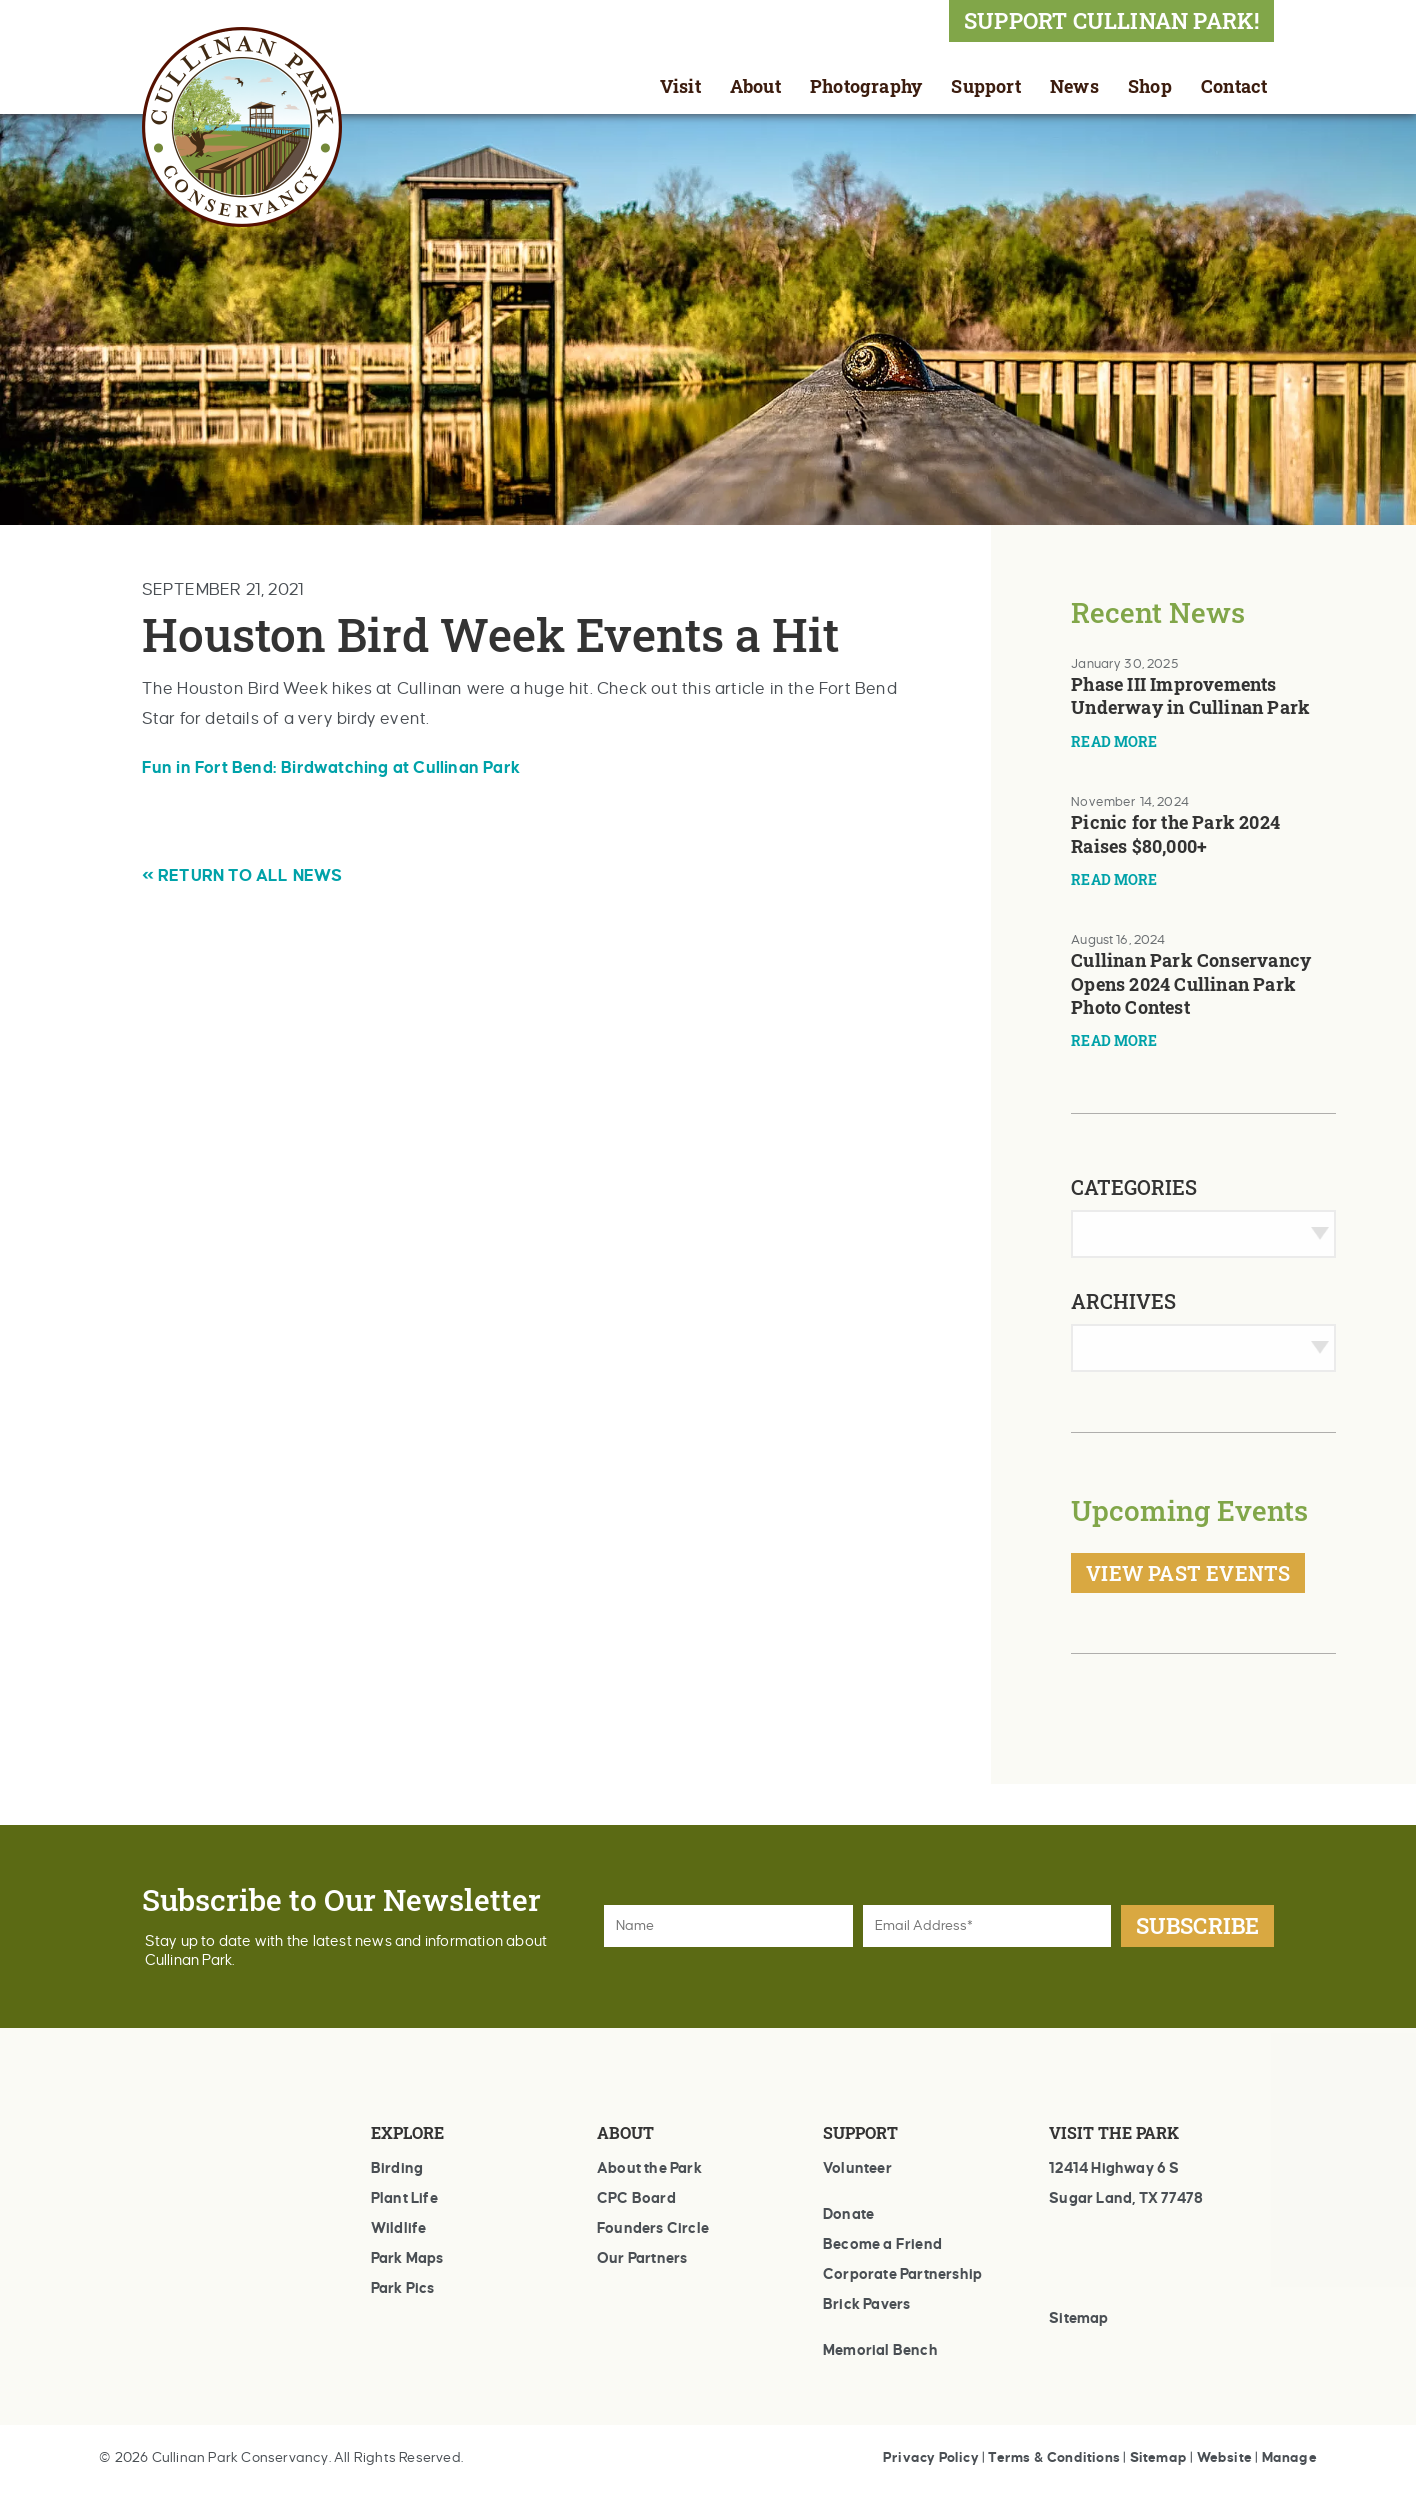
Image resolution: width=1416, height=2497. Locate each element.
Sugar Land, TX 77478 (1126, 2198)
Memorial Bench (880, 2350)
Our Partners (642, 2258)
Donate (848, 2214)
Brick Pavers (866, 2304)
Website (1224, 2457)
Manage (1289, 2457)
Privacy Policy (931, 2457)
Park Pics (403, 2288)
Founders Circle (653, 2228)
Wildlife (399, 2228)
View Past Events (1188, 1573)
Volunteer (857, 2168)
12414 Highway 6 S (1114, 2168)
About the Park (649, 2168)
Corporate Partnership (902, 2274)
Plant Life (404, 2198)
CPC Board (636, 2198)
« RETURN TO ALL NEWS (242, 876)
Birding (397, 2168)
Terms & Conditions (1054, 2457)
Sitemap (1078, 2318)
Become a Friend (882, 2244)
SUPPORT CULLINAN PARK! (1111, 20)
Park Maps (407, 2258)
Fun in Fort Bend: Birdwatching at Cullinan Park (331, 768)
